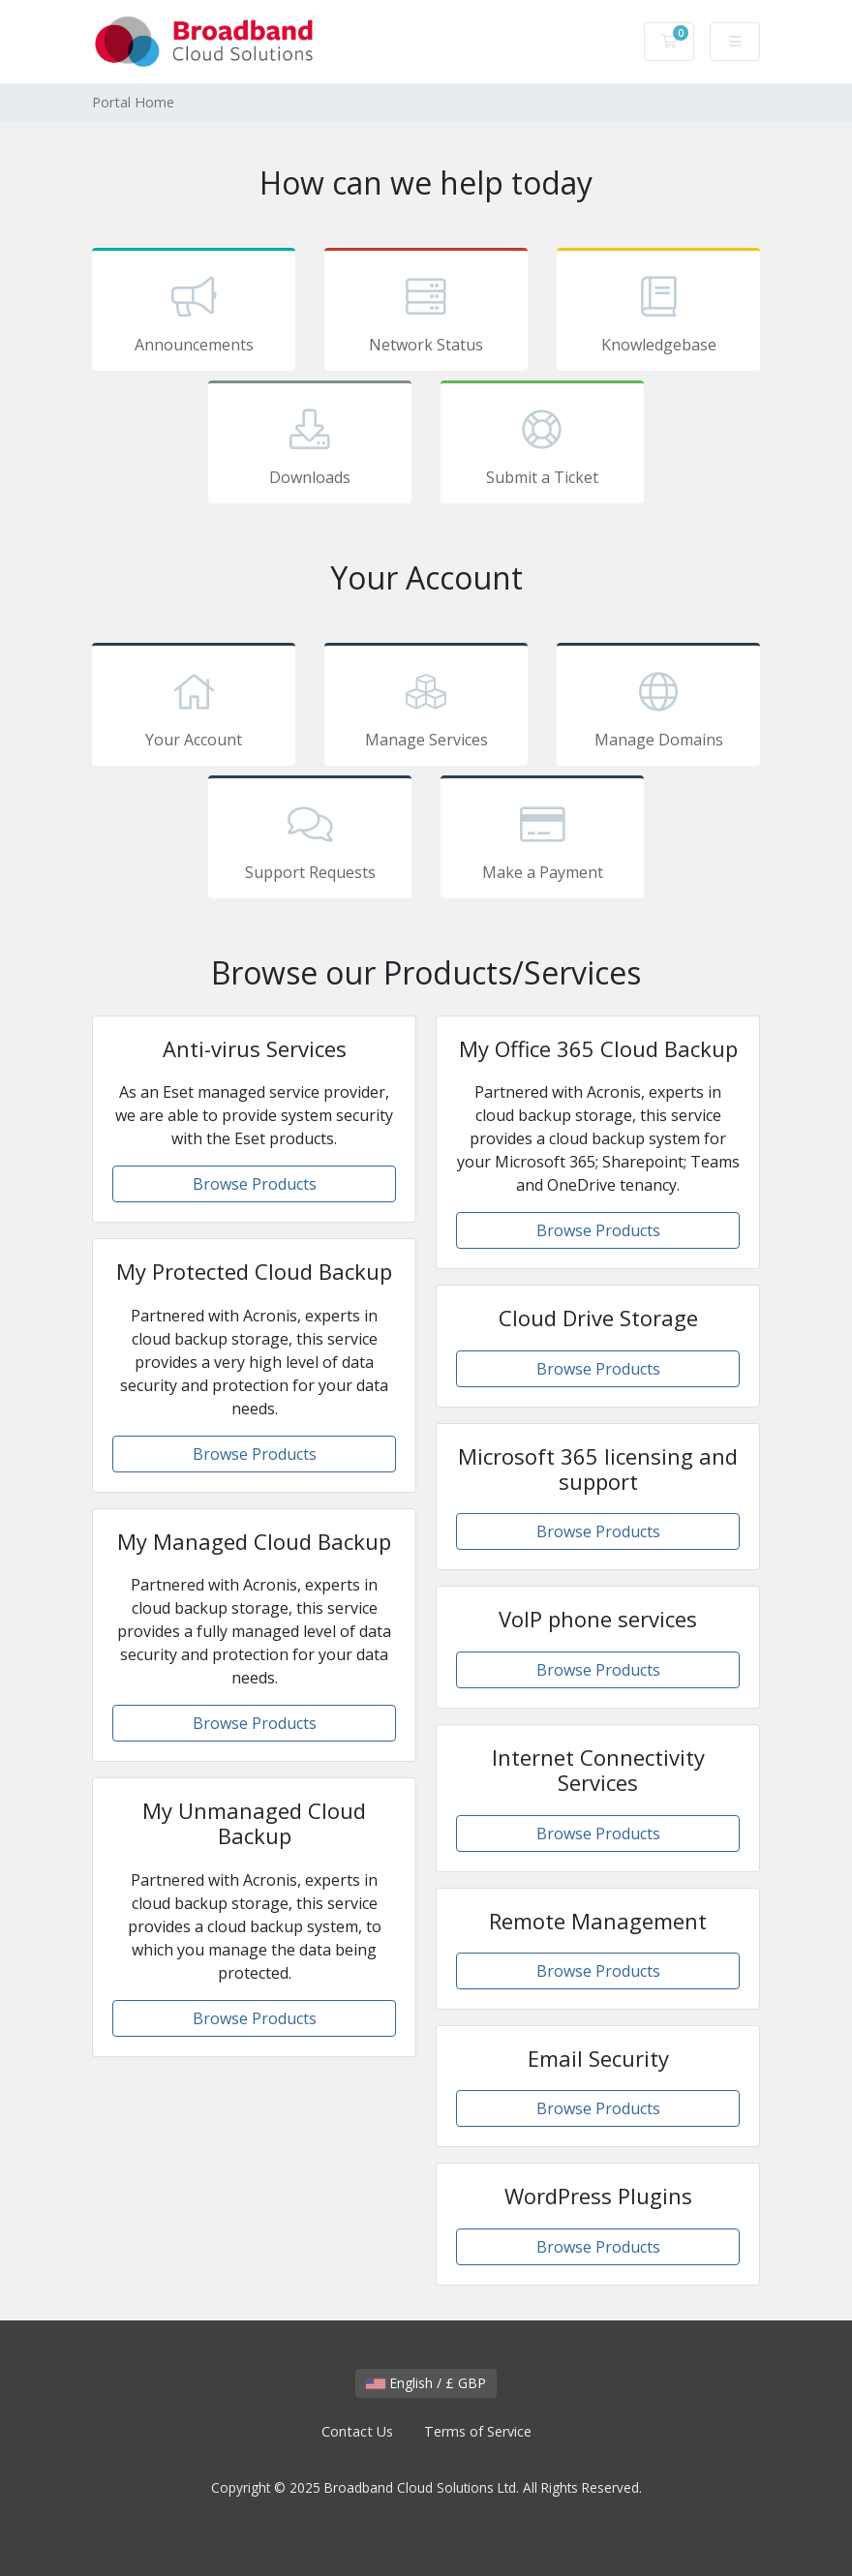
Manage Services (426, 707)
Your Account (193, 707)
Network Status (426, 312)
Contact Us (357, 2431)
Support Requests (309, 840)
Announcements (193, 312)
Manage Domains (658, 707)
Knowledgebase (658, 312)
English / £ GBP (426, 2383)
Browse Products (255, 1184)
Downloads (309, 445)
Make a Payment (542, 840)
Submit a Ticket (542, 445)
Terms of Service (478, 2431)
